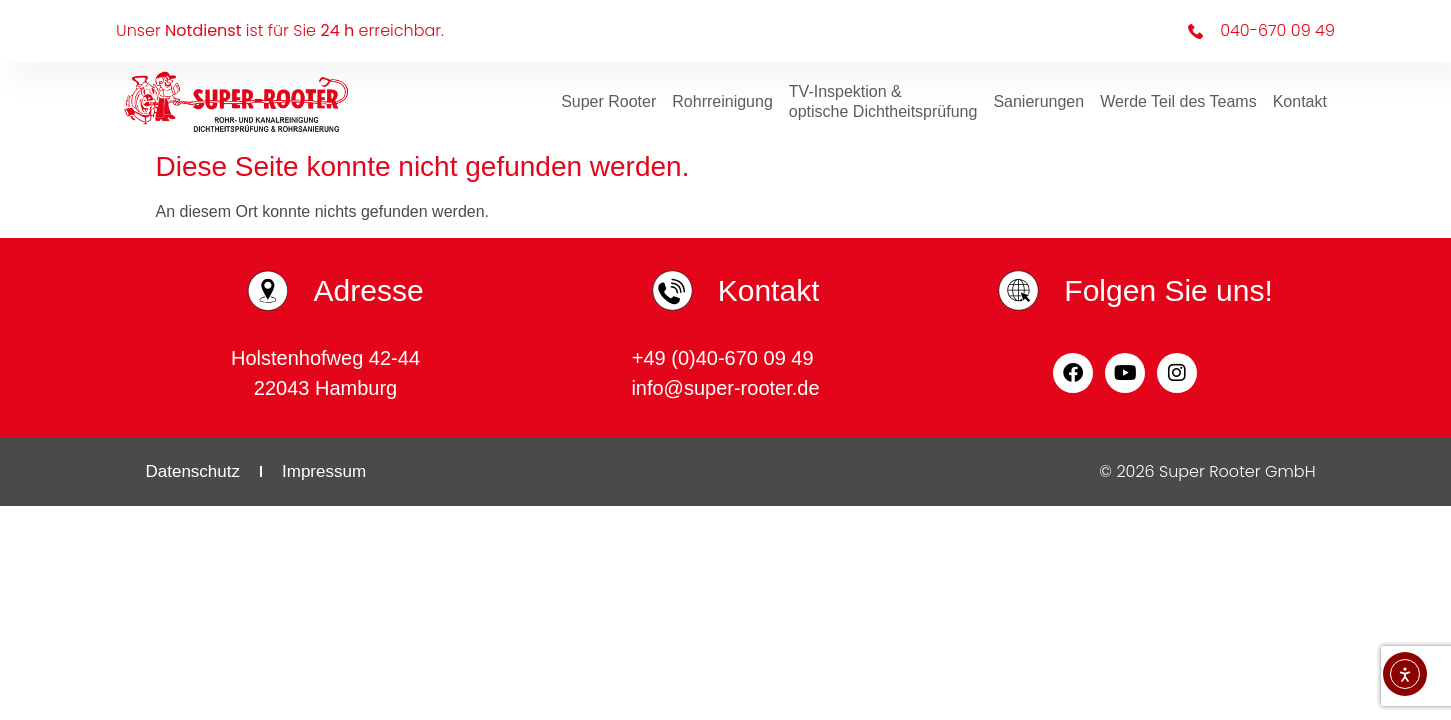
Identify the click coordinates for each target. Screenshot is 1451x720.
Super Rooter (608, 101)
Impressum (324, 471)
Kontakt (1300, 101)
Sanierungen (1038, 101)
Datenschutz (193, 471)
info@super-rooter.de (725, 388)
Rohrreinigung (722, 101)
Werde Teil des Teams (1178, 101)
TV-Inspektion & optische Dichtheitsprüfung (883, 101)
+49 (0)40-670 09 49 (725, 358)
